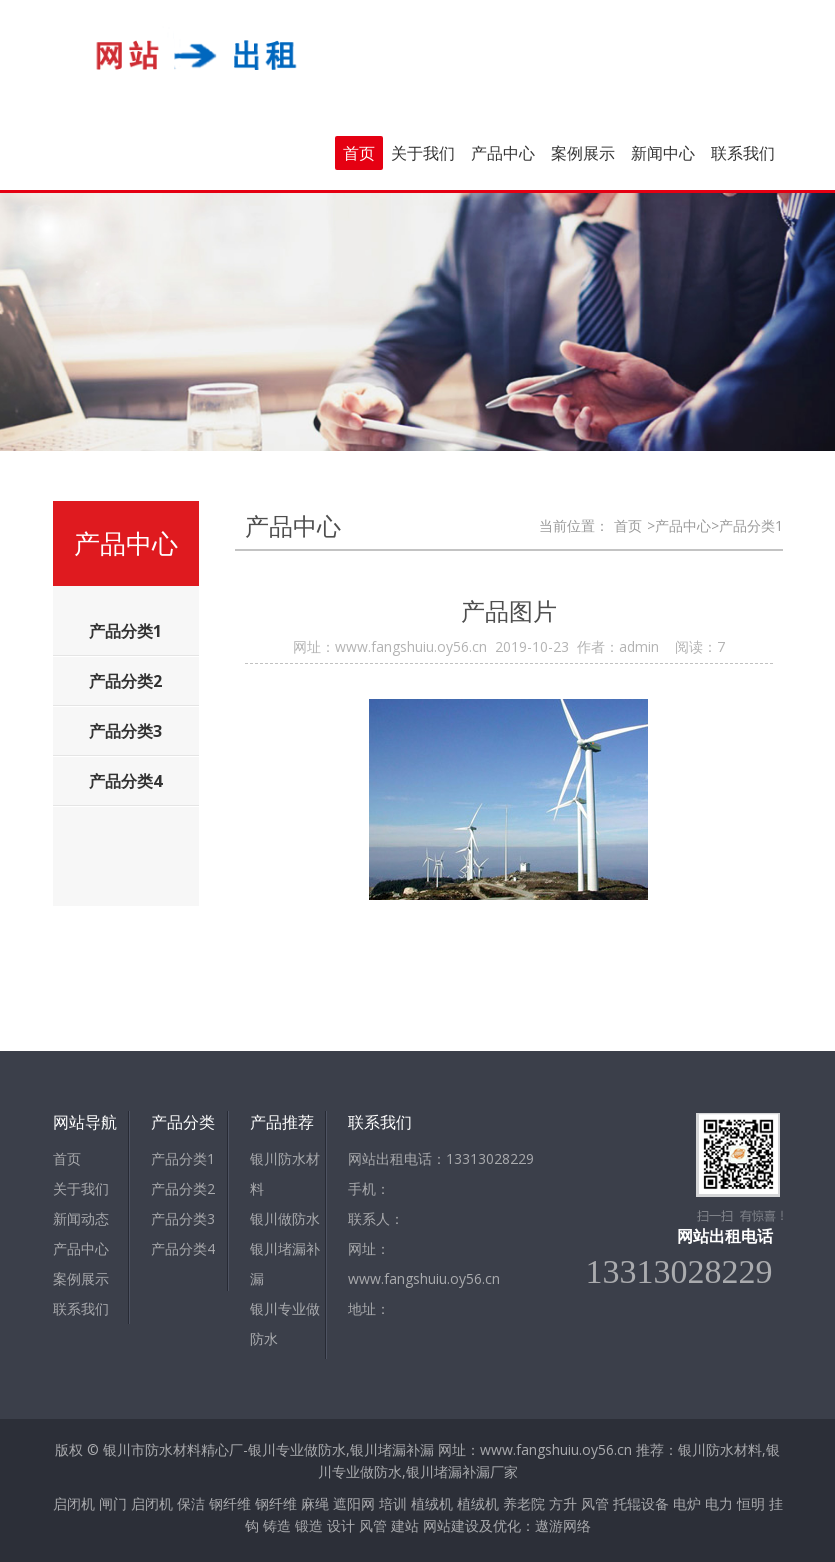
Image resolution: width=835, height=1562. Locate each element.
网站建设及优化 (472, 1525)
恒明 (751, 1503)
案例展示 (583, 153)
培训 (393, 1503)
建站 (405, 1525)
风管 (595, 1503)
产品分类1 (183, 1158)
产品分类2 (183, 1188)
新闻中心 (663, 153)
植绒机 (432, 1503)
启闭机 (74, 1503)
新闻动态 (81, 1218)
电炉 (687, 1503)
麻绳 (315, 1503)
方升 (563, 1503)
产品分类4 (183, 1248)
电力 (719, 1503)
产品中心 (503, 153)
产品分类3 (183, 1218)
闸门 (113, 1503)
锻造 (309, 1525)
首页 (359, 153)
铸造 (277, 1525)
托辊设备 (641, 1503)
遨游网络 (563, 1525)
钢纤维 (230, 1503)
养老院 (524, 1503)
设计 (341, 1525)
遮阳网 (354, 1503)
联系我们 (743, 153)
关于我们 (423, 153)
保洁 (191, 1503)
